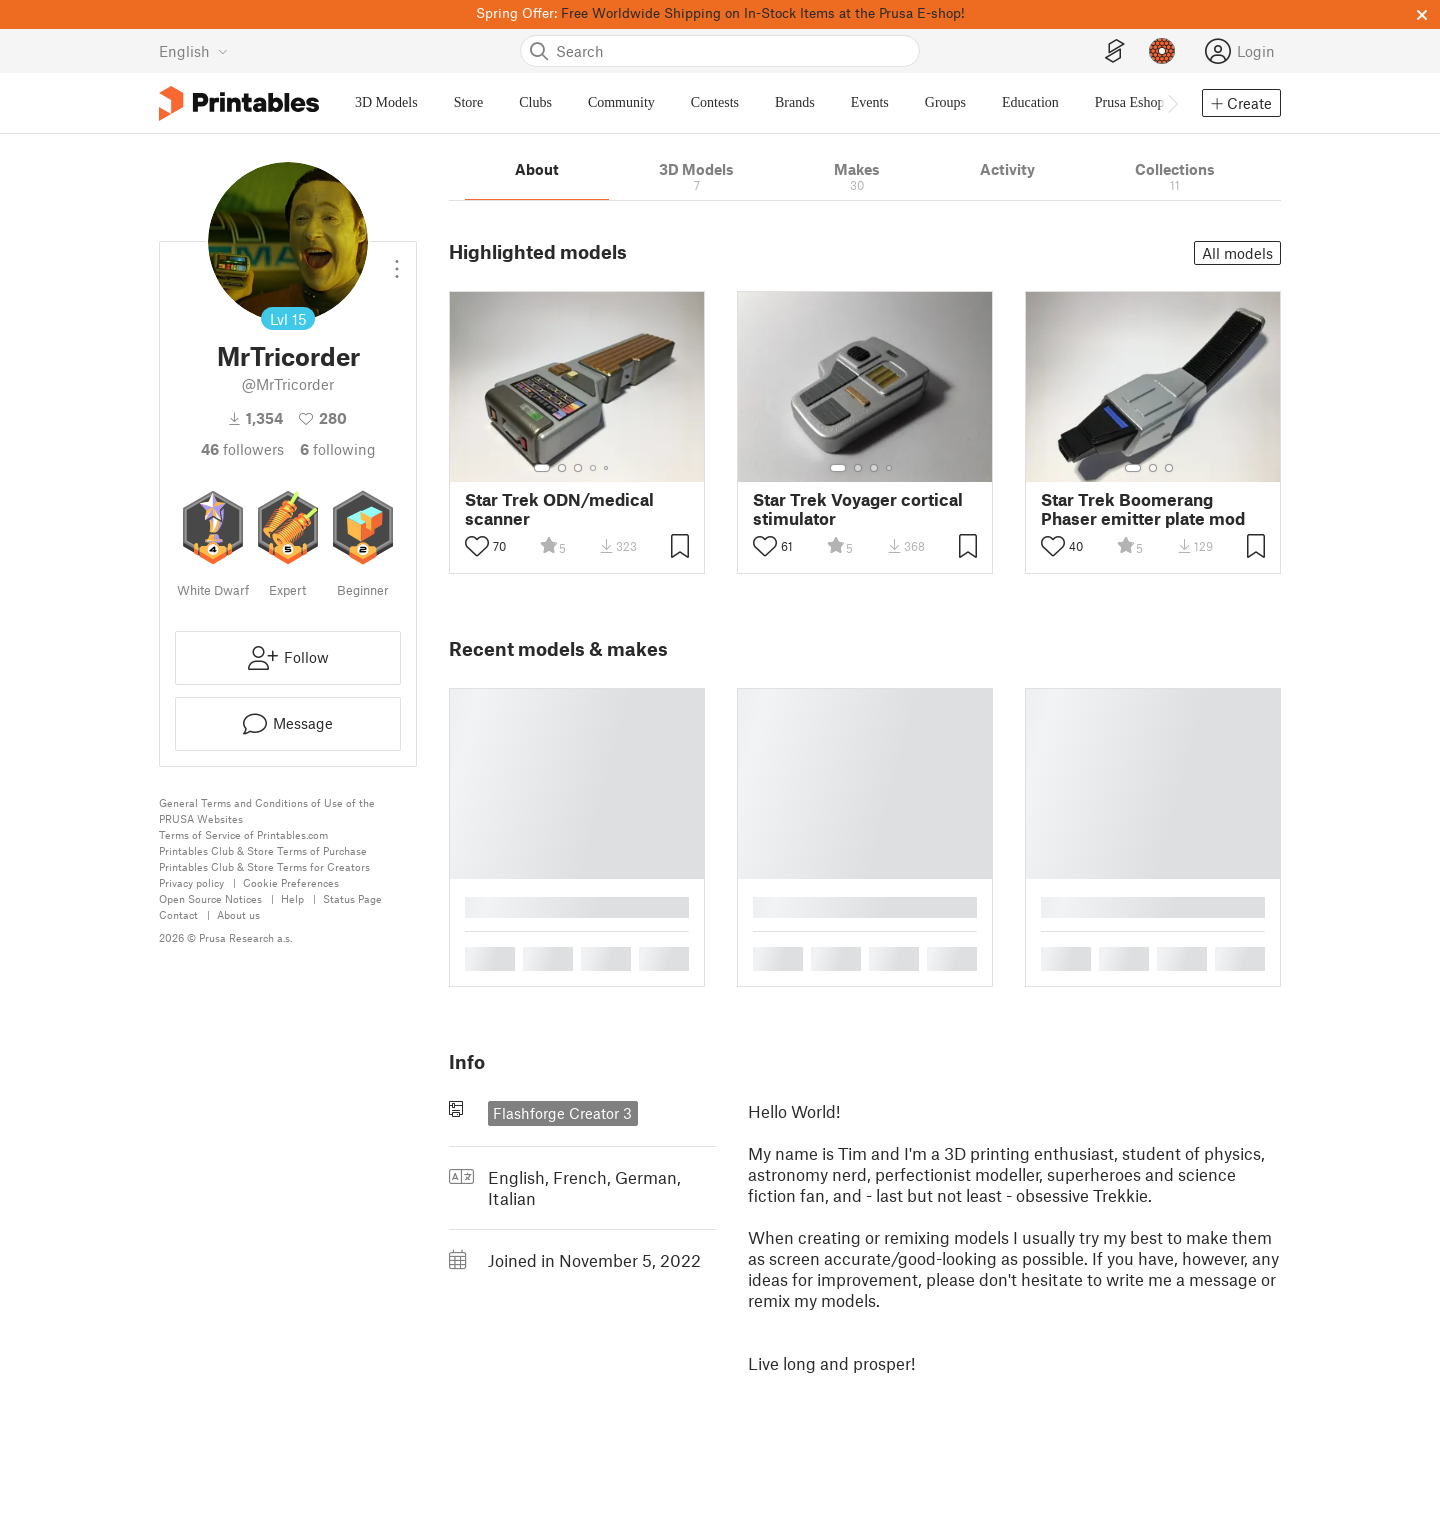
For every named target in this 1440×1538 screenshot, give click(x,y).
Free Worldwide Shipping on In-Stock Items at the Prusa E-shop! (763, 12)
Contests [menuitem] (715, 102)
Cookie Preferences (291, 882)
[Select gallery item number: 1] (542, 468)
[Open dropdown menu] (397, 261)
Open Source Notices (210, 898)
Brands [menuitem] (795, 102)
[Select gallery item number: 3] (578, 468)
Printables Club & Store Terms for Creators (264, 866)
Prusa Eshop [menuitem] (1130, 102)
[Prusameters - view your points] (1162, 51)
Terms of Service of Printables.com (243, 834)
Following (338, 449)
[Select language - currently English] (193, 51)
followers (242, 449)
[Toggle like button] (477, 546)
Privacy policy (191, 882)
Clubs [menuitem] (535, 102)
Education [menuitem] (1030, 102)
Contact (178, 914)
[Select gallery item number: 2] (562, 468)
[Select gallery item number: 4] (594, 468)
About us (238, 914)
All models (1237, 253)
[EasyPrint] (1115, 51)
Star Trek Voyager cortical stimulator (858, 509)
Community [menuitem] (621, 102)
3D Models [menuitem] (386, 102)
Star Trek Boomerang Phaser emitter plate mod (1143, 509)
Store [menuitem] (469, 102)
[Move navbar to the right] (1172, 103)
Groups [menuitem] (945, 102)
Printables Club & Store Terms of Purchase (263, 850)
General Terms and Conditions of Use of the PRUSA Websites (267, 810)
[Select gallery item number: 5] (608, 468)
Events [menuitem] (870, 102)
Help (292, 898)
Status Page (352, 898)
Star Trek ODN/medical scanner (559, 509)
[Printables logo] (239, 103)
